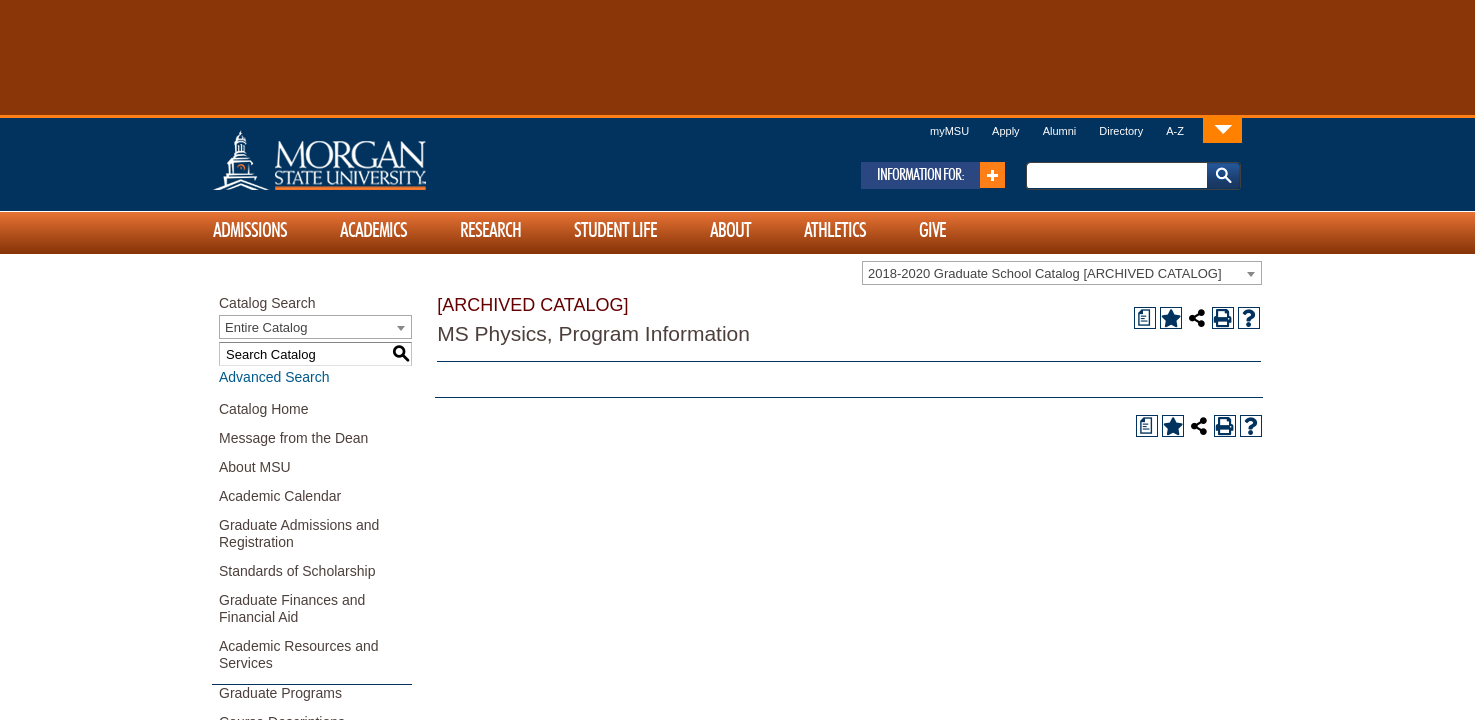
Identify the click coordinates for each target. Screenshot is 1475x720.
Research (490, 231)
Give (932, 231)
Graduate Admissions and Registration (299, 533)
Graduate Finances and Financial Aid (292, 608)
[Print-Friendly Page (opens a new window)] (1223, 318)
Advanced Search (274, 377)
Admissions (250, 231)
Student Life (615, 231)
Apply (1006, 131)
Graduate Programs (280, 693)
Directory (1121, 131)
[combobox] (1062, 273)
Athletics (835, 231)
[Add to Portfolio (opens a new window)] (1171, 318)
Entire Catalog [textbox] (266, 327)
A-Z (1175, 131)
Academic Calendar (280, 496)
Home (362, 160)
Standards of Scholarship (297, 571)
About (730, 231)
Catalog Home (264, 409)
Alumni (1060, 131)
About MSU (255, 467)
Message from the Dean (293, 438)
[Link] (1222, 129)
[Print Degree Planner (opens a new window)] (1145, 318)
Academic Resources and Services (299, 654)
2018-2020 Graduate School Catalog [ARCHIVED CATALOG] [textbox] (1045, 273)
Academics (373, 231)
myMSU (949, 131)
